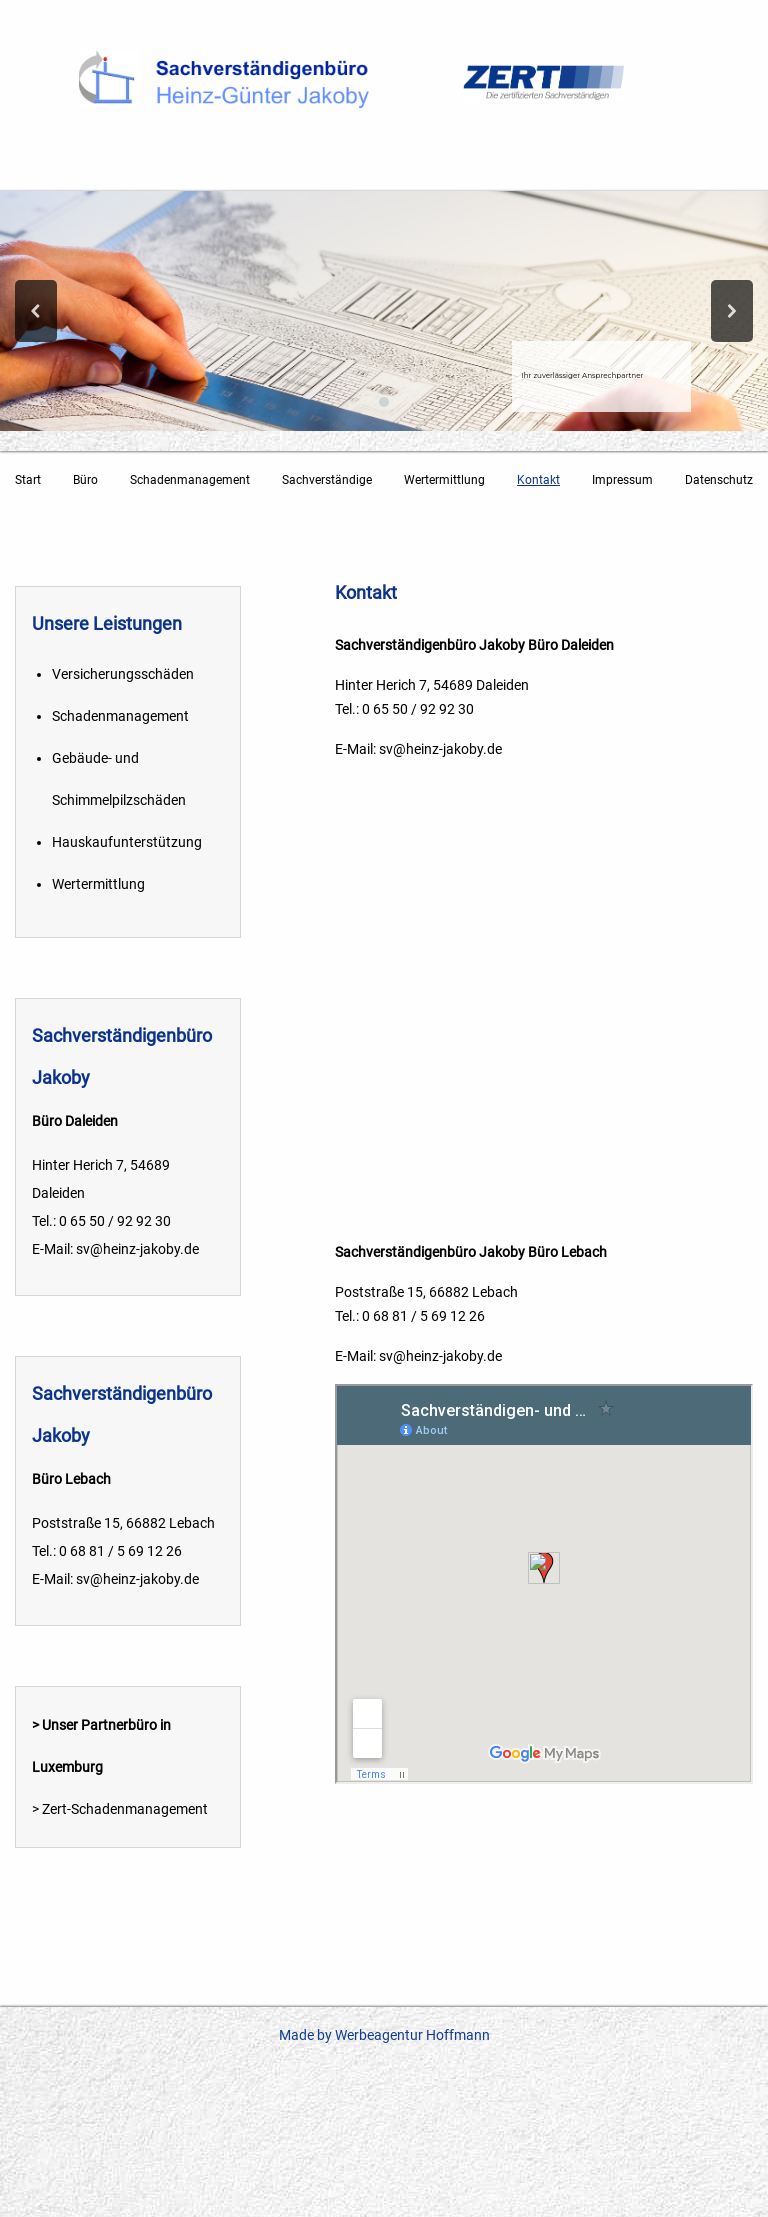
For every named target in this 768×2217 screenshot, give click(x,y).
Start (28, 480)
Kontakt (538, 480)
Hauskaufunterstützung (127, 842)
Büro (85, 480)
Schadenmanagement (190, 480)
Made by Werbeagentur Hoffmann (384, 2035)
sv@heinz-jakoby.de (440, 749)
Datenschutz (719, 480)
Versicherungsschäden (123, 674)
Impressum (622, 480)
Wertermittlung (444, 480)
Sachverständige (327, 480)
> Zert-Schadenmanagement (120, 1809)
